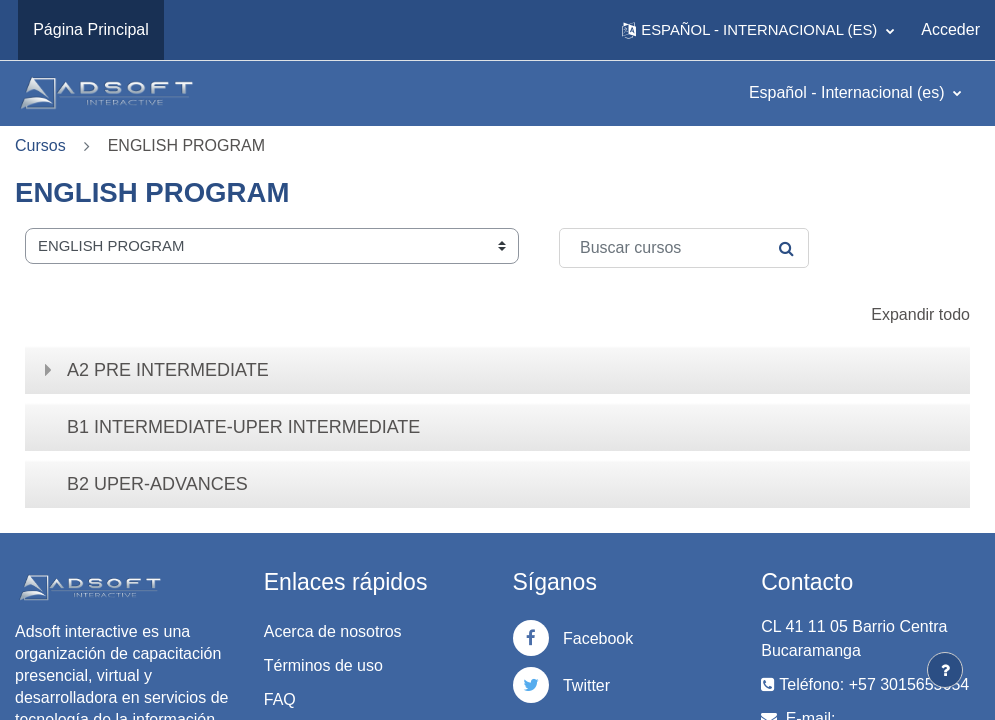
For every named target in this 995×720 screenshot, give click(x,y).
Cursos (40, 145)
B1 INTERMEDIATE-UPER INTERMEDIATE (243, 427)
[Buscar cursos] (684, 248)
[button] (758, 30)
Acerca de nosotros (333, 631)
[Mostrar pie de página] (945, 670)
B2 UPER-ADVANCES (157, 484)
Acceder (950, 29)
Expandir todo (920, 314)
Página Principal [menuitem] (91, 29)
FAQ (280, 699)
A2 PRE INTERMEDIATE (168, 370)
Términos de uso (323, 665)
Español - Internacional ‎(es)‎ (849, 92)
